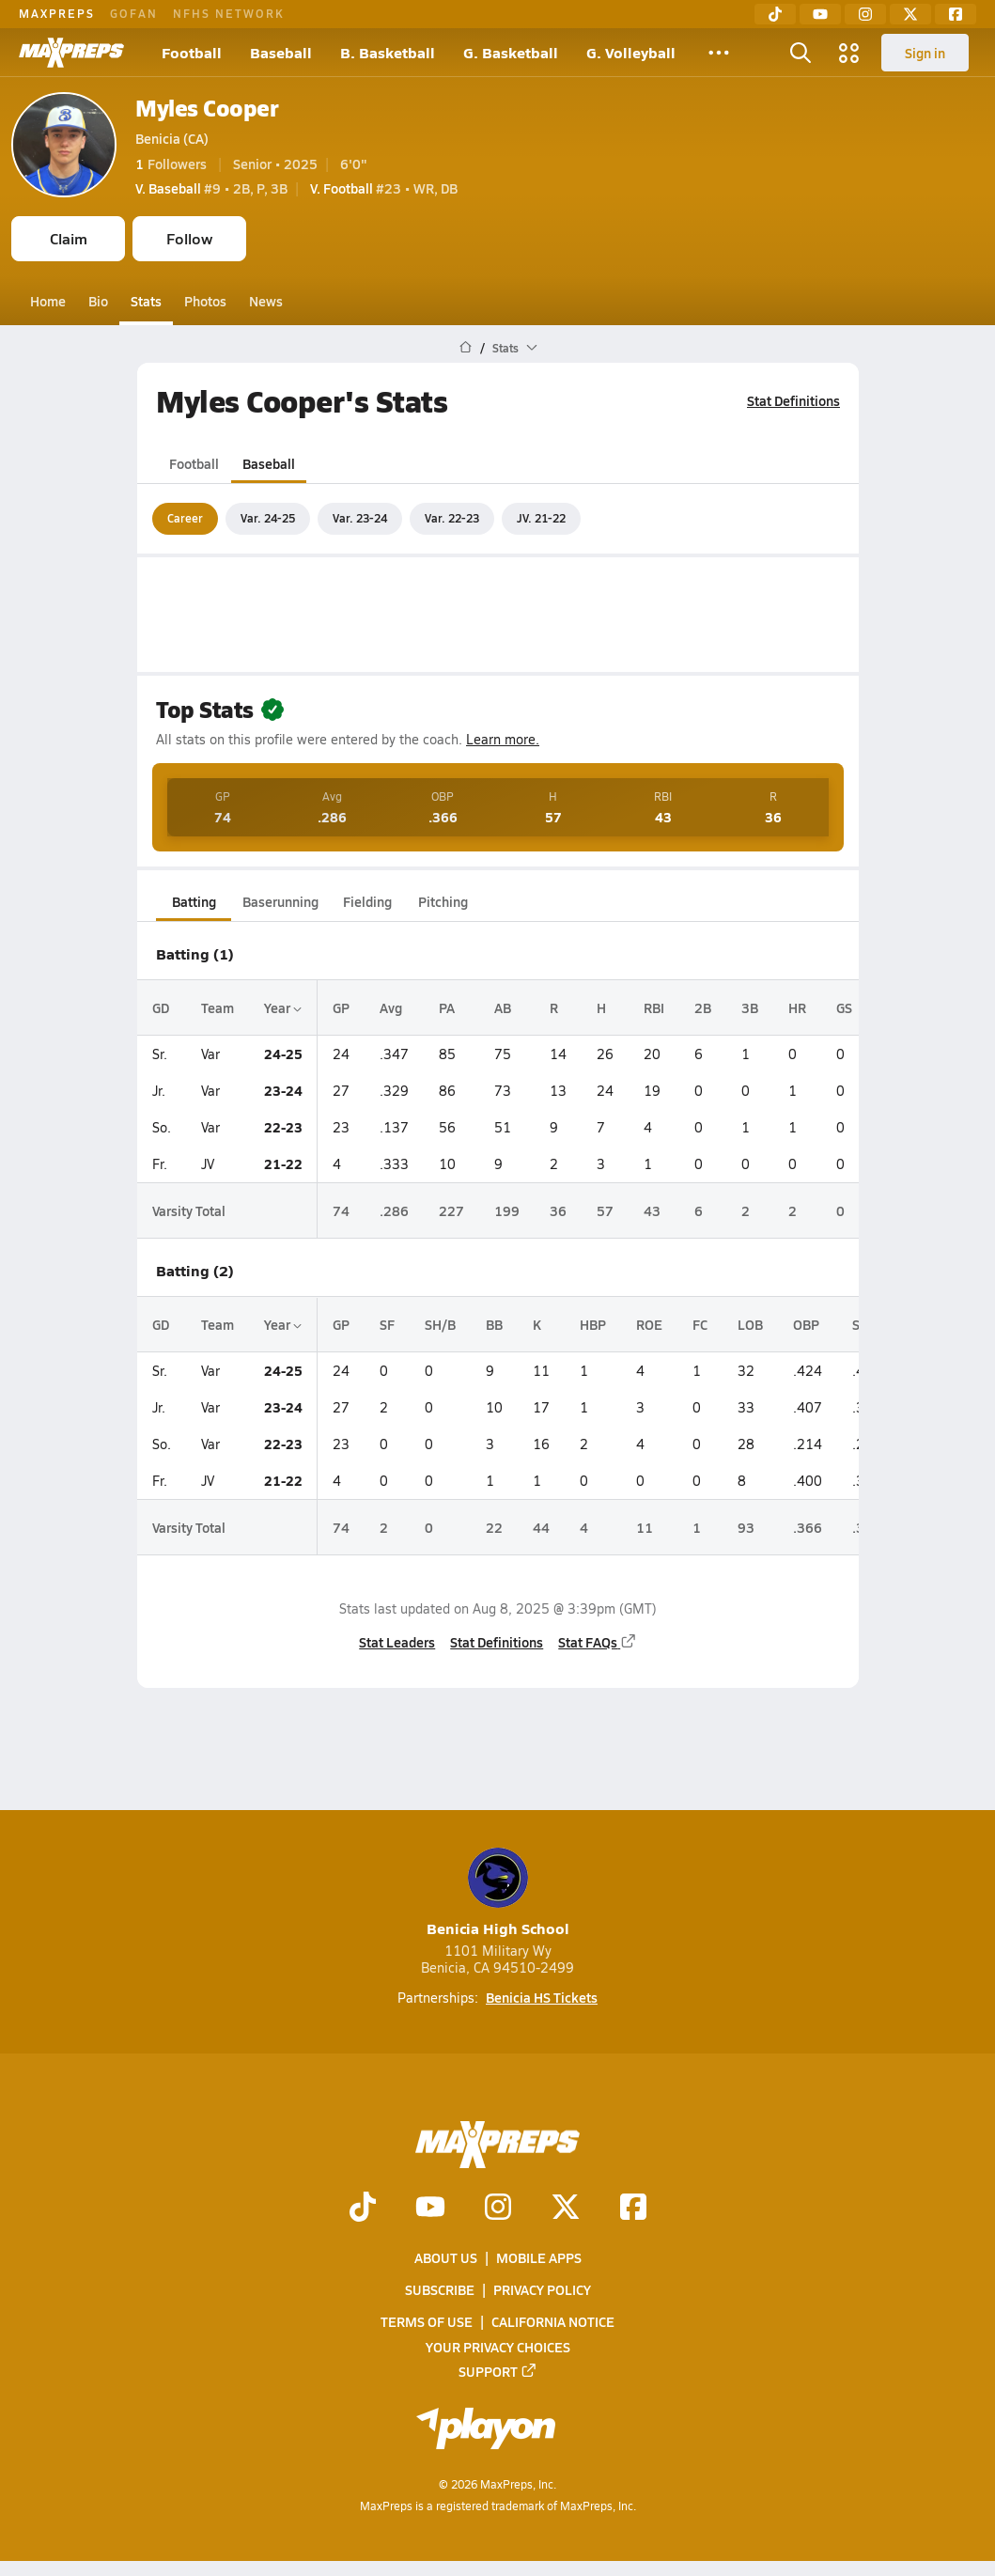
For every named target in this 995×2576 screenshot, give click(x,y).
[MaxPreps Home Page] (466, 348)
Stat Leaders (397, 1641)
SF (387, 1324)
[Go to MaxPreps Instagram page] (498, 2208)
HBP (593, 1324)
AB (502, 1007)
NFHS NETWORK (229, 13)
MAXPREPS (57, 13)
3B (749, 1007)
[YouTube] (820, 14)
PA (447, 1007)
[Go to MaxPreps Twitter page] (566, 2208)
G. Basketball (510, 52)
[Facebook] (955, 14)
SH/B (440, 1324)
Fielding (367, 901)
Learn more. (502, 739)
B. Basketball (387, 52)
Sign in (925, 52)
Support (498, 2371)
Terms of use (427, 2322)
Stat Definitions (793, 400)
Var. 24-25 (268, 517)
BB (494, 1324)
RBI (654, 1007)
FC (699, 1324)
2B (702, 1007)
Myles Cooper (206, 107)
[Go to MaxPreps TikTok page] (363, 2208)
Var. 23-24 (360, 517)
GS (844, 1007)
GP (341, 1007)
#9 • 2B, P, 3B (211, 188)
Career (185, 517)
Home (48, 300)
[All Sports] (718, 52)
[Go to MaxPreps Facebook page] (633, 2208)
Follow (189, 238)
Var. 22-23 (452, 517)
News (266, 300)
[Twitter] (910, 14)
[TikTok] (775, 14)
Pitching (442, 901)
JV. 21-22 (541, 517)
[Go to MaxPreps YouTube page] (430, 2208)
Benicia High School (498, 1893)
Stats (146, 300)
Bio (98, 300)
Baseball (281, 52)
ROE (649, 1324)
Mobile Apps (539, 2257)
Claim (68, 238)
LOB (750, 1324)
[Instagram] (865, 14)
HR (797, 1007)
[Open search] (800, 52)
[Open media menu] (849, 52)
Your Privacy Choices (498, 2346)
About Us (445, 2257)
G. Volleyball (631, 52)
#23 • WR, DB (384, 188)
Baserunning (280, 901)
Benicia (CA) (172, 138)
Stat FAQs (597, 1641)
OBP (806, 1324)
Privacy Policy (542, 2290)
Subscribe (439, 2290)
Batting (193, 901)
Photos (205, 300)
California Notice (552, 2322)
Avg (391, 1007)
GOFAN (134, 13)
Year (283, 1007)
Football (192, 52)
